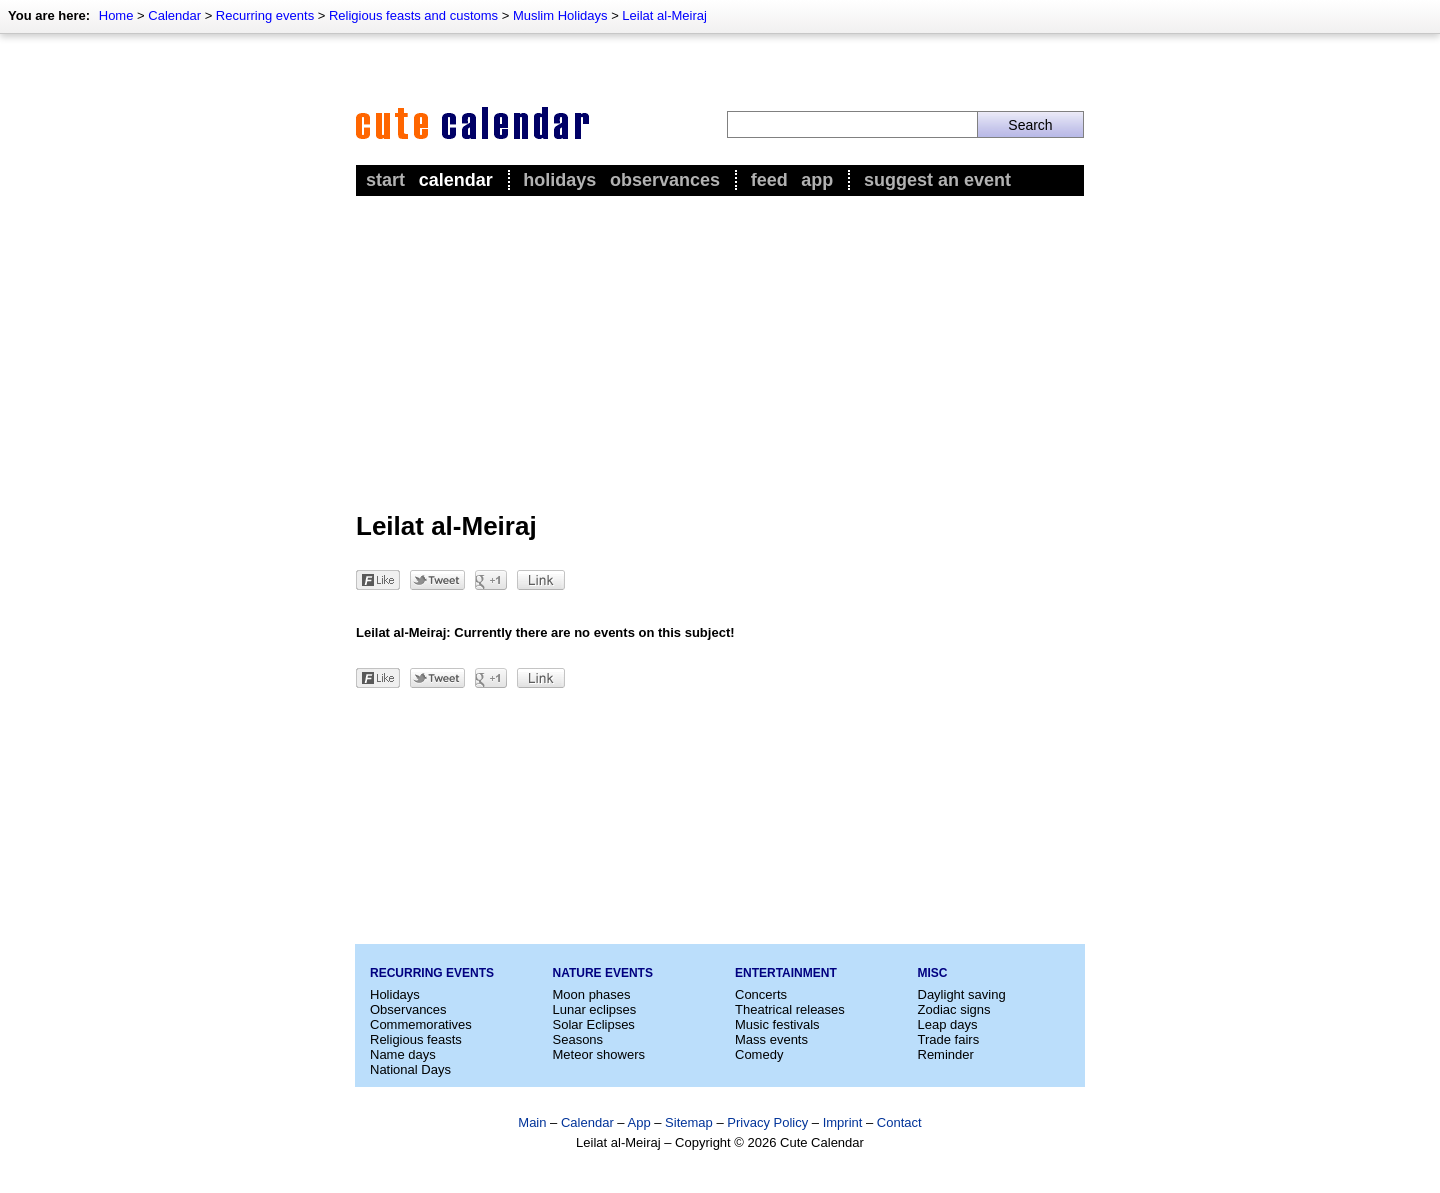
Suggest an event (937, 180)
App (817, 180)
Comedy (759, 1054)
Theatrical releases (790, 1009)
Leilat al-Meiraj (664, 15)
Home (116, 15)
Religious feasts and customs (413, 15)
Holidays (559, 180)
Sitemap (689, 1122)
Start (385, 180)
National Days (410, 1069)
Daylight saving (962, 994)
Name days (403, 1054)
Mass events (771, 1039)
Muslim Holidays (560, 15)
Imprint (843, 1122)
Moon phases (592, 994)
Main (532, 1122)
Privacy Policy (767, 1122)
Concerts (761, 994)
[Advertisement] (720, 351)
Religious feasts (416, 1039)
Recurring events (265, 15)
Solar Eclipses (594, 1024)
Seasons (578, 1039)
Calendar (174, 15)
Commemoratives (421, 1024)
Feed (769, 180)
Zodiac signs (954, 1009)
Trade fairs (949, 1039)
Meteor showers (599, 1054)
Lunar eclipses (595, 1009)
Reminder (946, 1054)
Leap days (948, 1024)
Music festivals (777, 1024)
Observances (665, 180)
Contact (899, 1122)
